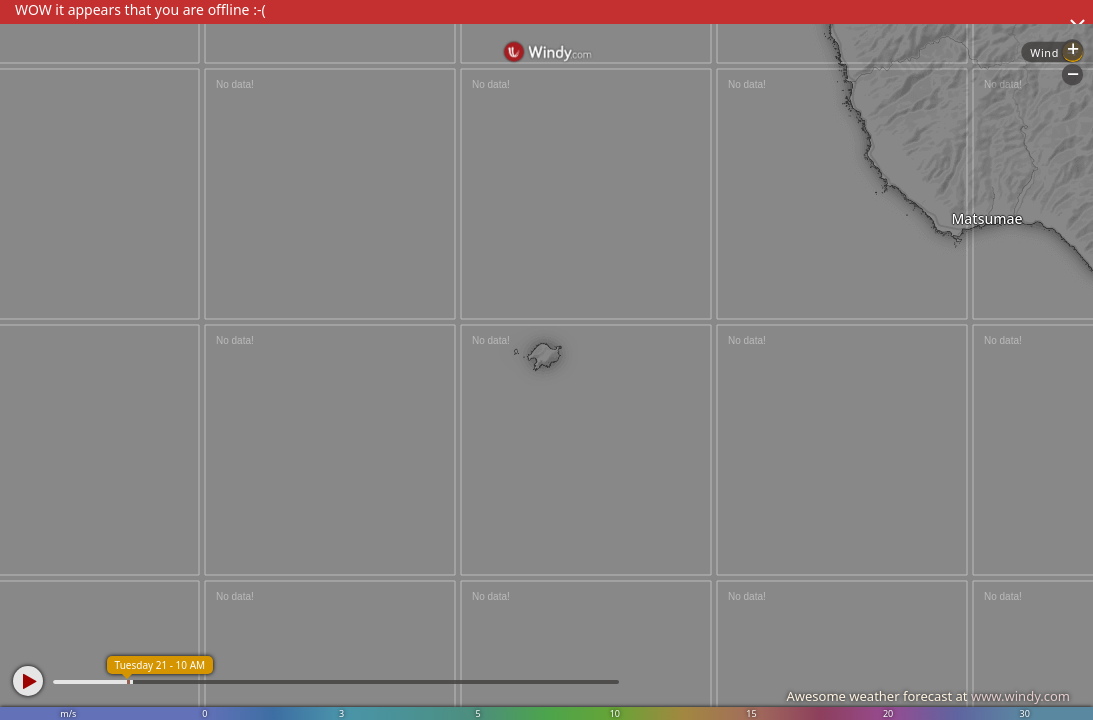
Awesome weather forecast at (928, 696)
